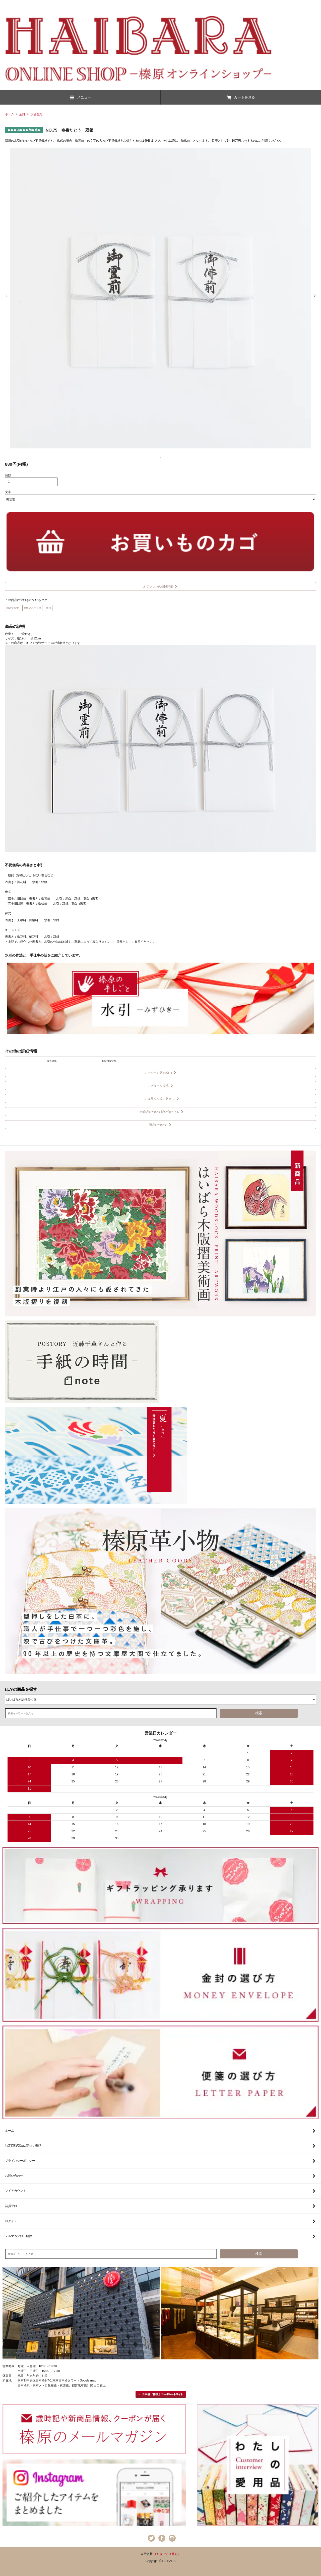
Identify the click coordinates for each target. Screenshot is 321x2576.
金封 (22, 114)
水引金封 (36, 114)
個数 (8, 475)
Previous (6, 295)
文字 (8, 492)
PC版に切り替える (167, 2554)
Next (314, 295)
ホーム (9, 114)
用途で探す (12, 608)
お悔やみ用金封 (32, 608)
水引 (48, 608)
